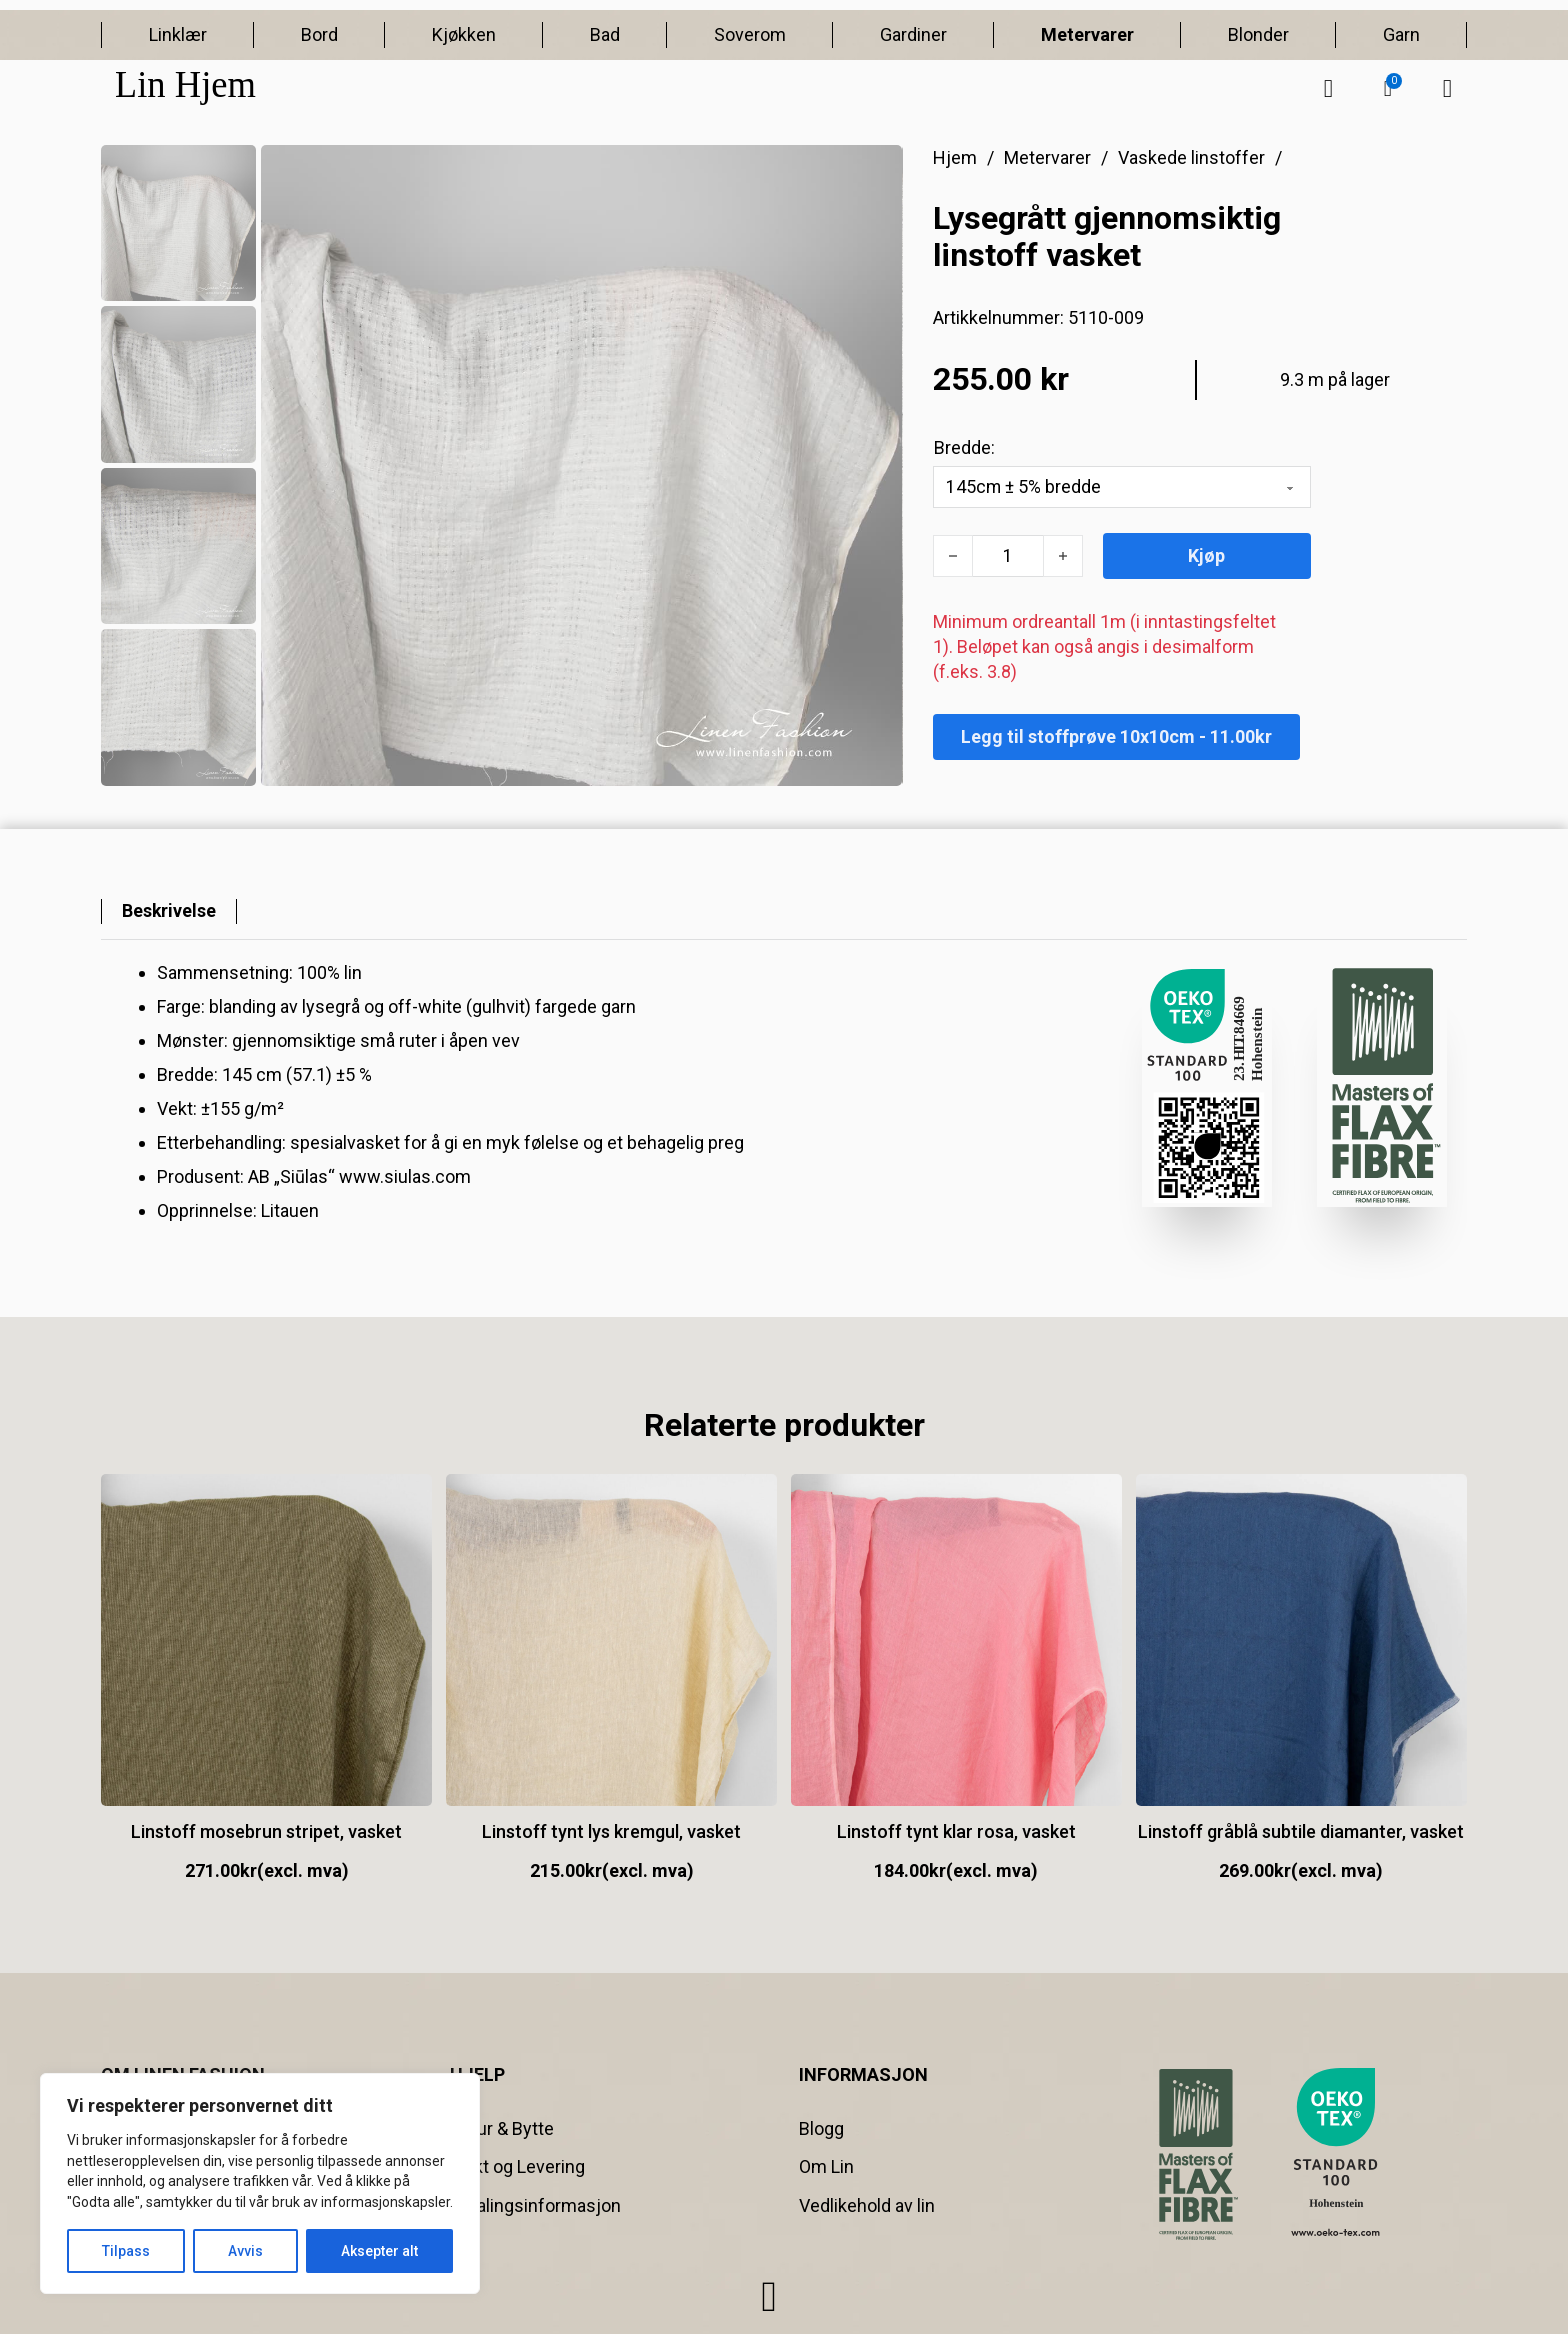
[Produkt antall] (1008, 556)
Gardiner (913, 34)
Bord (319, 34)
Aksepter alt (379, 2251)
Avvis (245, 2251)
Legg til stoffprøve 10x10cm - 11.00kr (1116, 736)
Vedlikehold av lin (867, 2205)
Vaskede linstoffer (1191, 157)
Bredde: (964, 447)
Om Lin (826, 2167)
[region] (260, 2183)
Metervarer (1087, 34)
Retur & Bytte (502, 2128)
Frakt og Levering (517, 2167)
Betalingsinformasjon (535, 2205)
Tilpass (126, 2251)
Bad (605, 34)
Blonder (1258, 34)
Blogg (821, 2128)
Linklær (178, 34)
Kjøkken (464, 34)
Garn (1401, 34)
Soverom (750, 34)
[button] (1388, 89)
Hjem (955, 157)
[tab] (169, 911)
